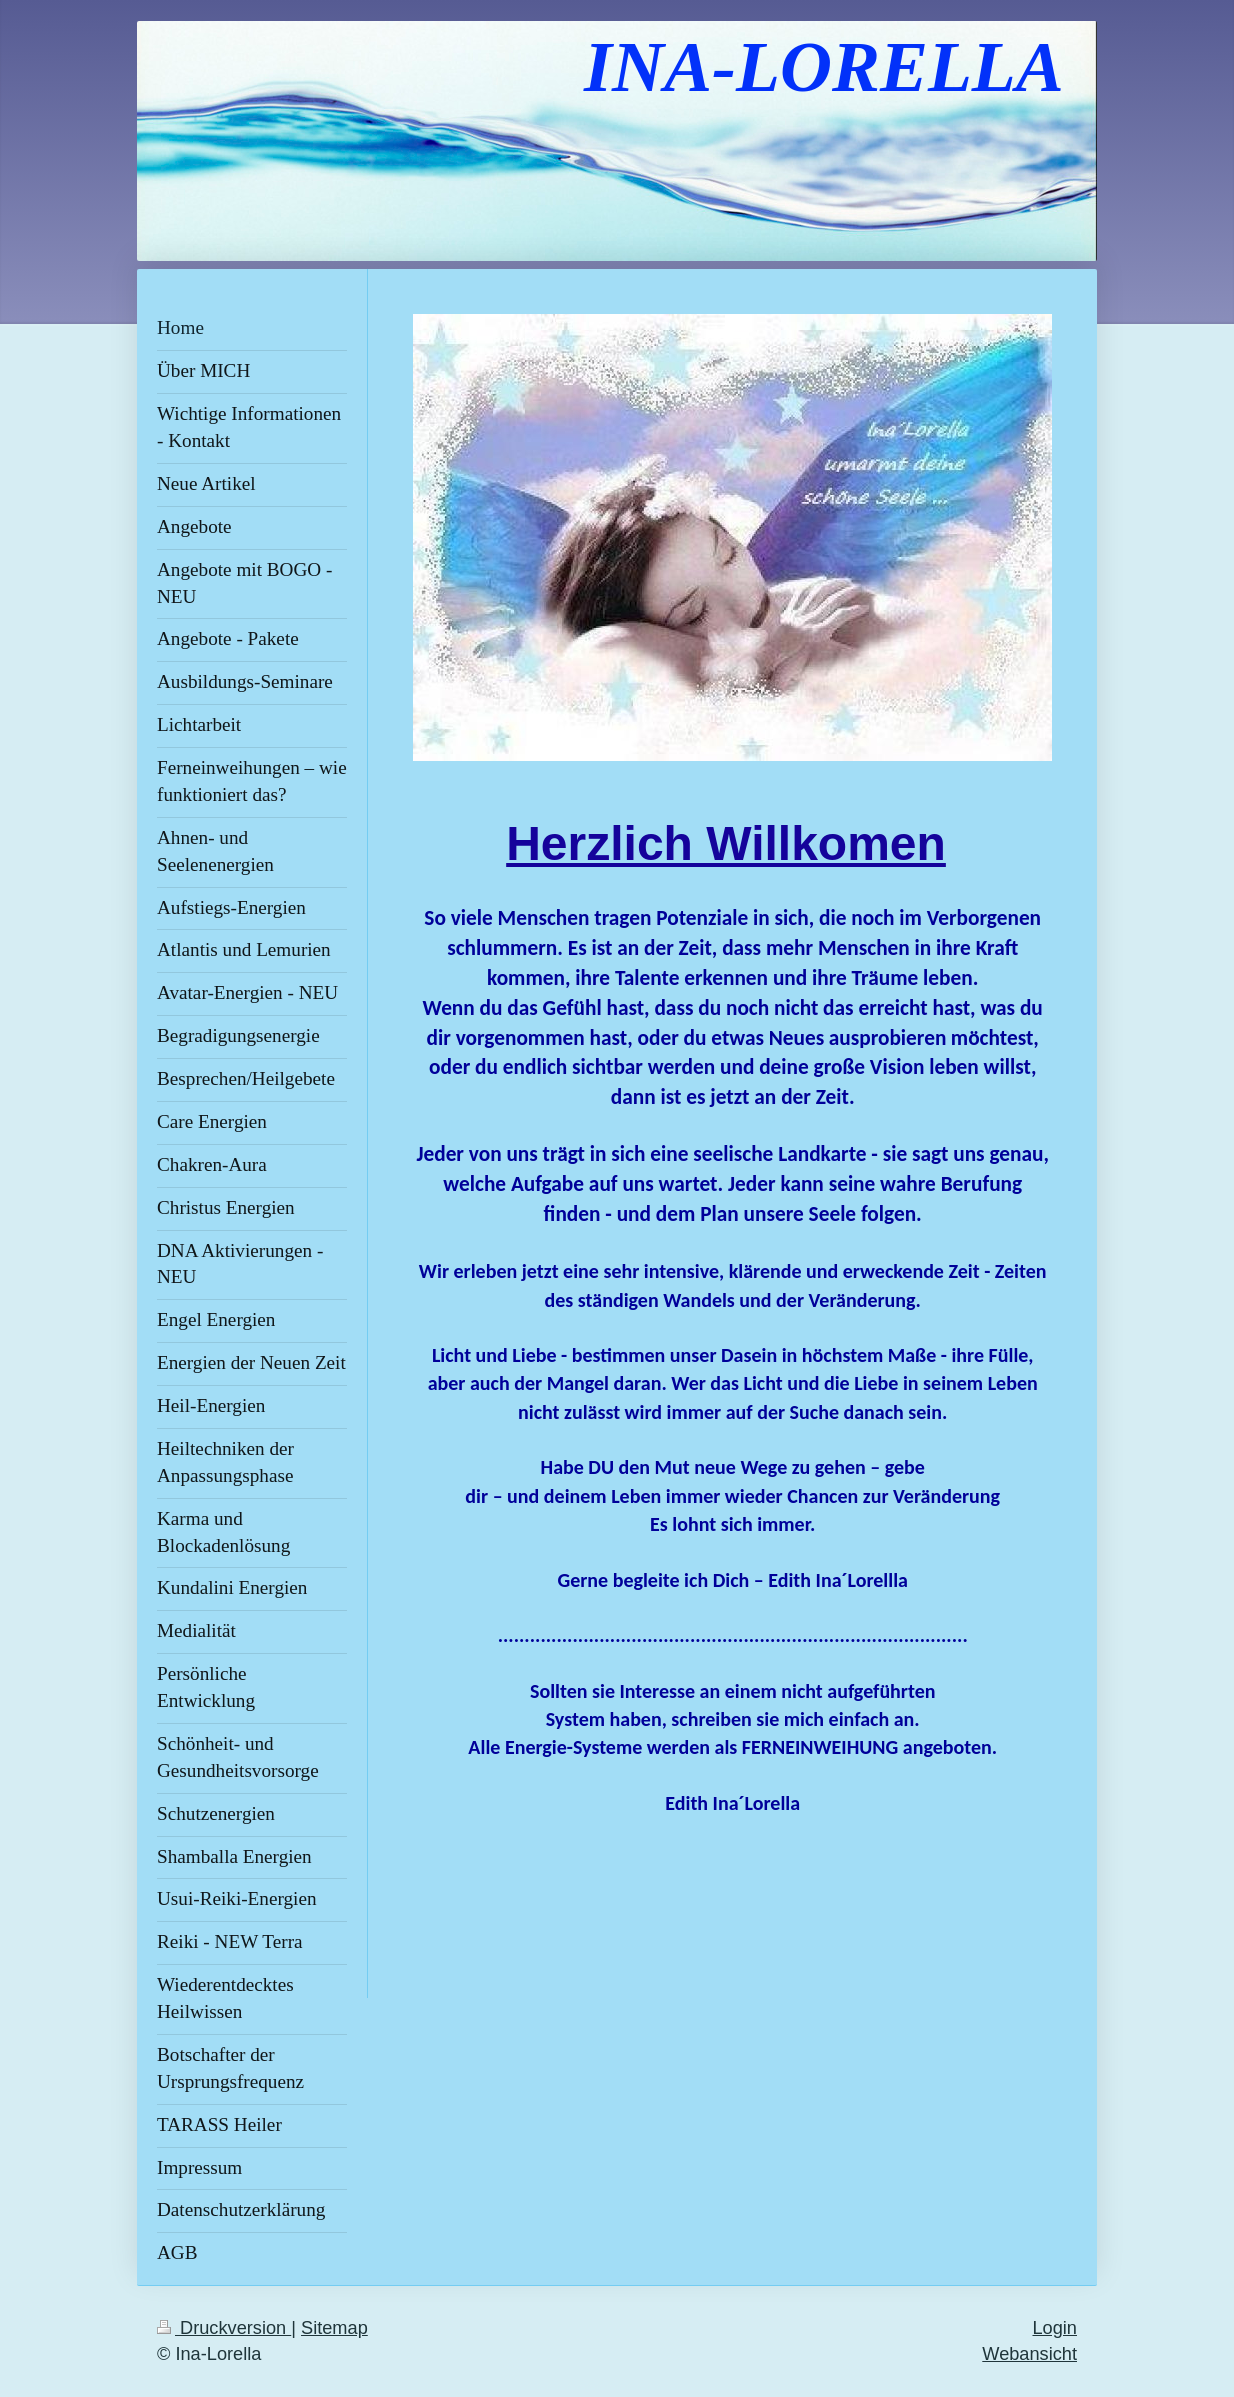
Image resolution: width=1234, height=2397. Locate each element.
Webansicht (1029, 2354)
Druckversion (224, 2328)
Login (1054, 2328)
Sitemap (334, 2328)
